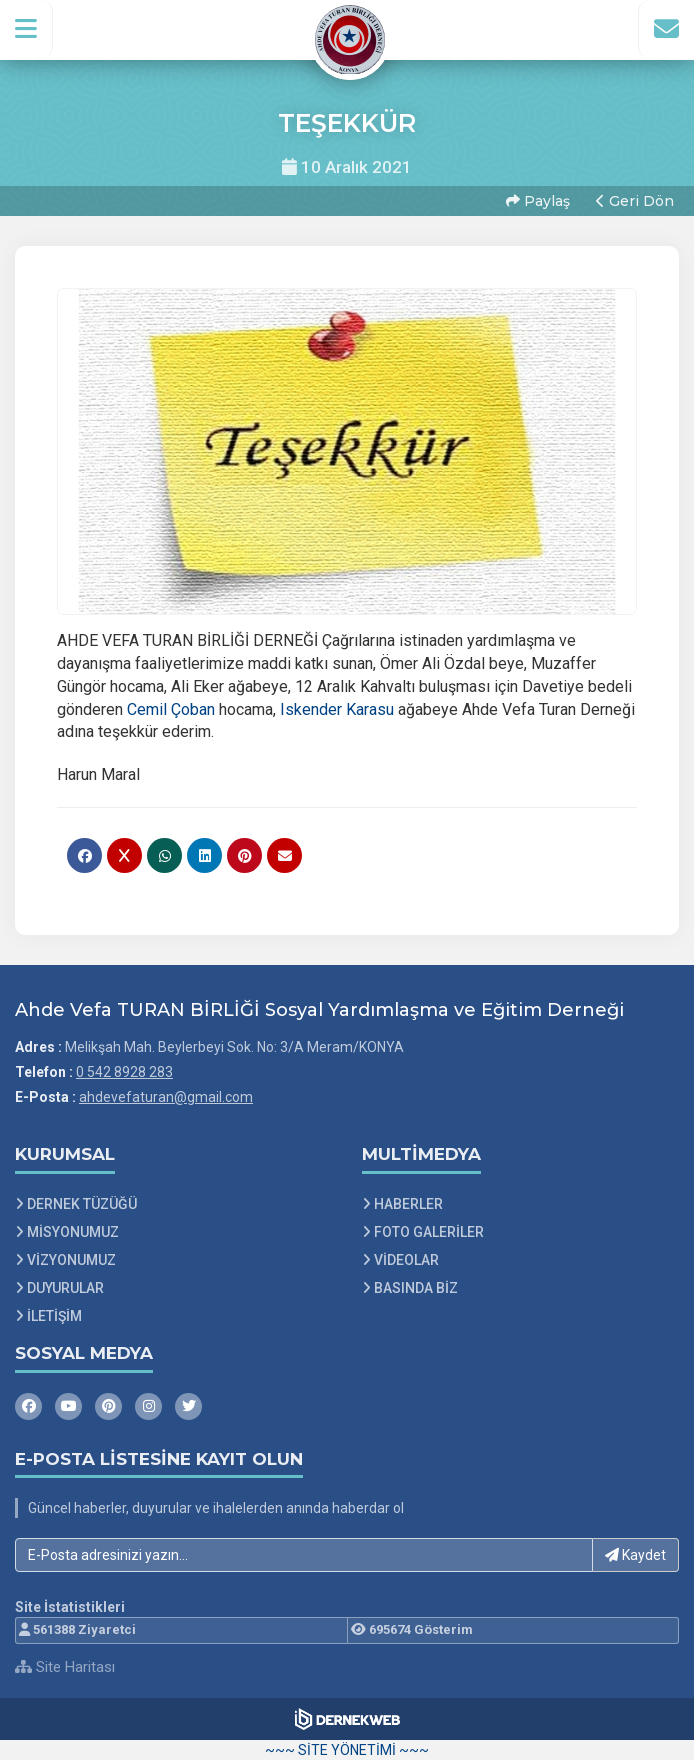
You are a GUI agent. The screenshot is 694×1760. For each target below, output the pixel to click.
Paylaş (538, 201)
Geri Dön (635, 201)
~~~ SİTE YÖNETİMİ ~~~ (347, 1750)
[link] (171, 709)
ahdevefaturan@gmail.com (166, 1097)
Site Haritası (65, 1667)
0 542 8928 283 (124, 1072)
